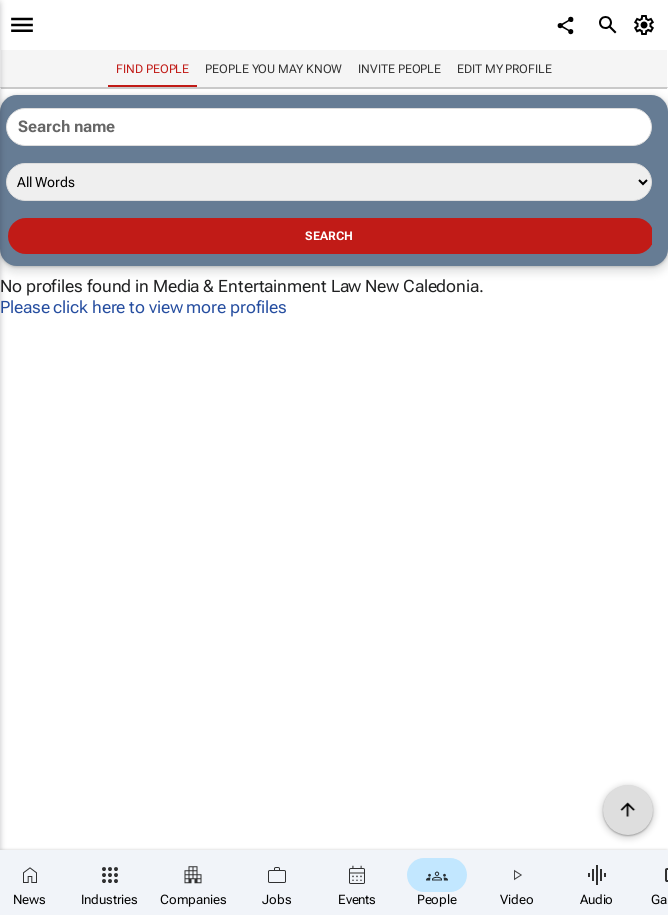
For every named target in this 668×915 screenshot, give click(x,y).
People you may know (273, 69)
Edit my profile (504, 69)
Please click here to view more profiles (143, 307)
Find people (152, 69)
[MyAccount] (647, 25)
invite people (399, 69)
